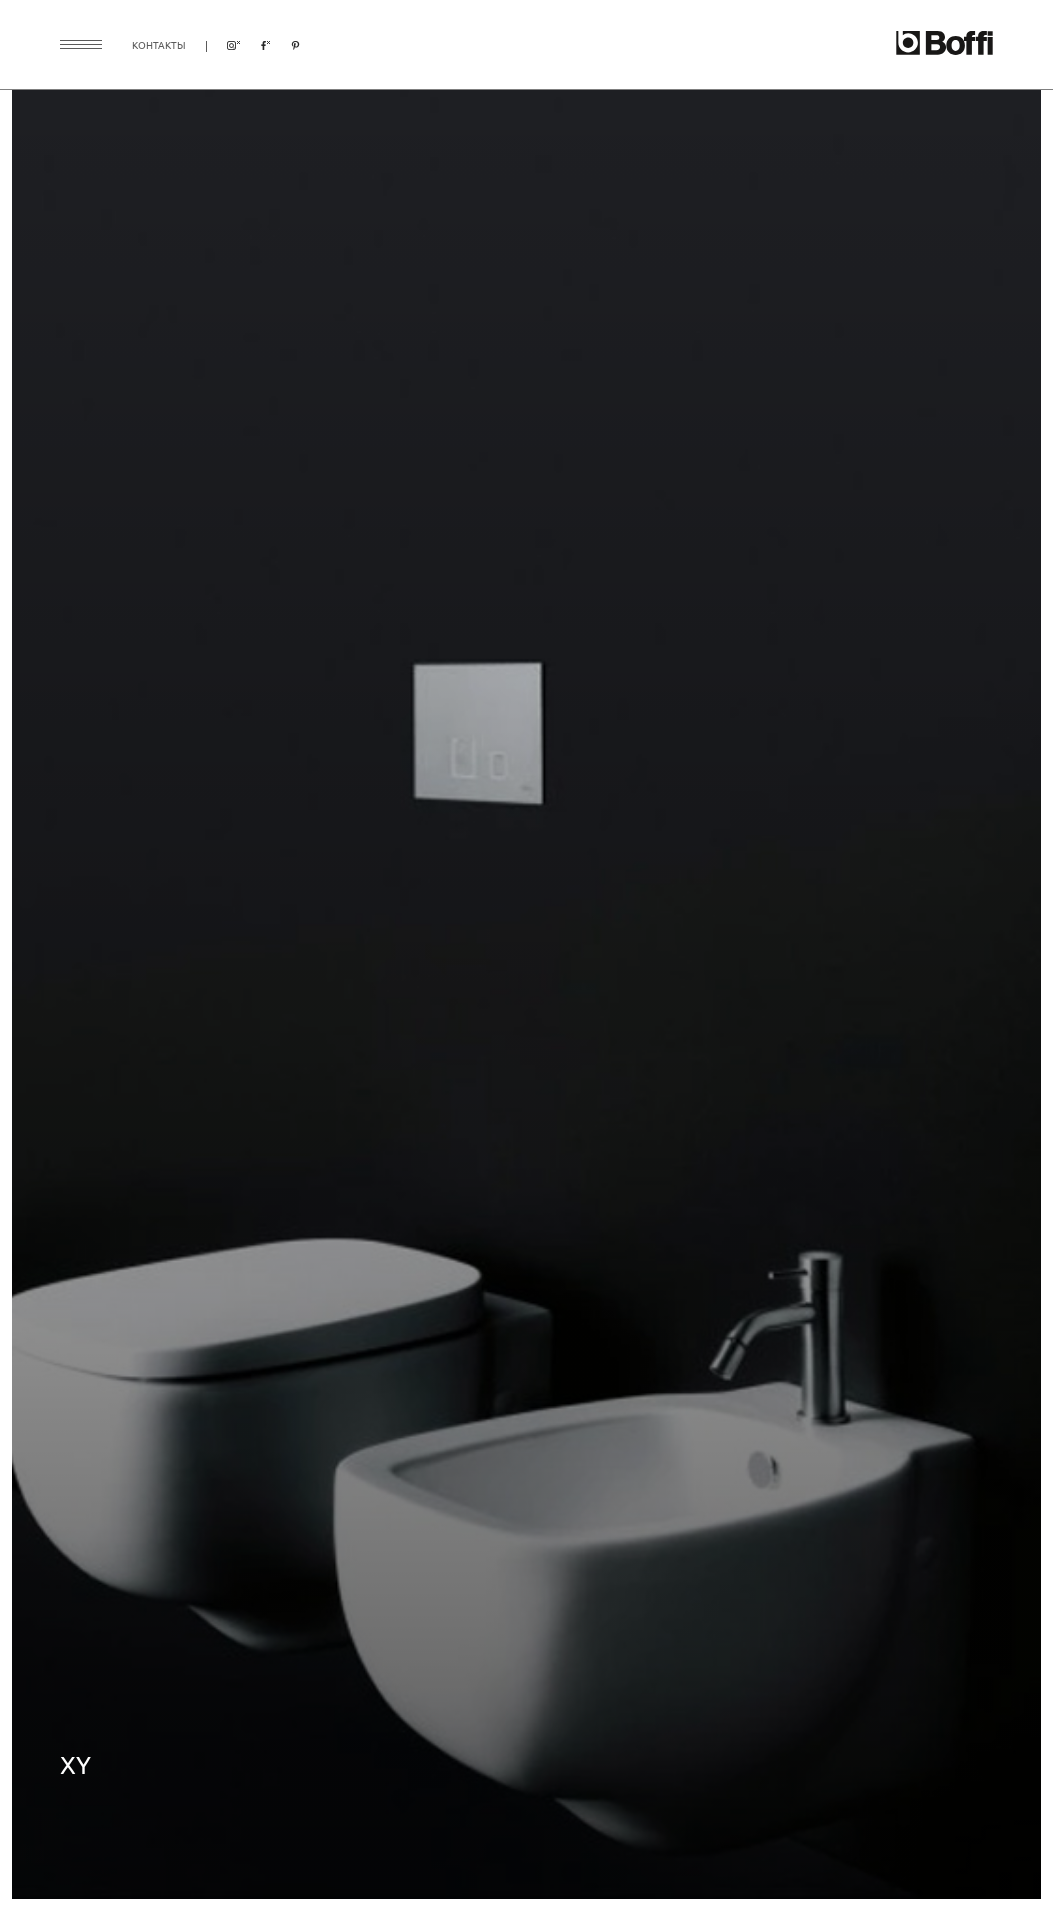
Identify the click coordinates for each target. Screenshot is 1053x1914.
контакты (159, 44)
